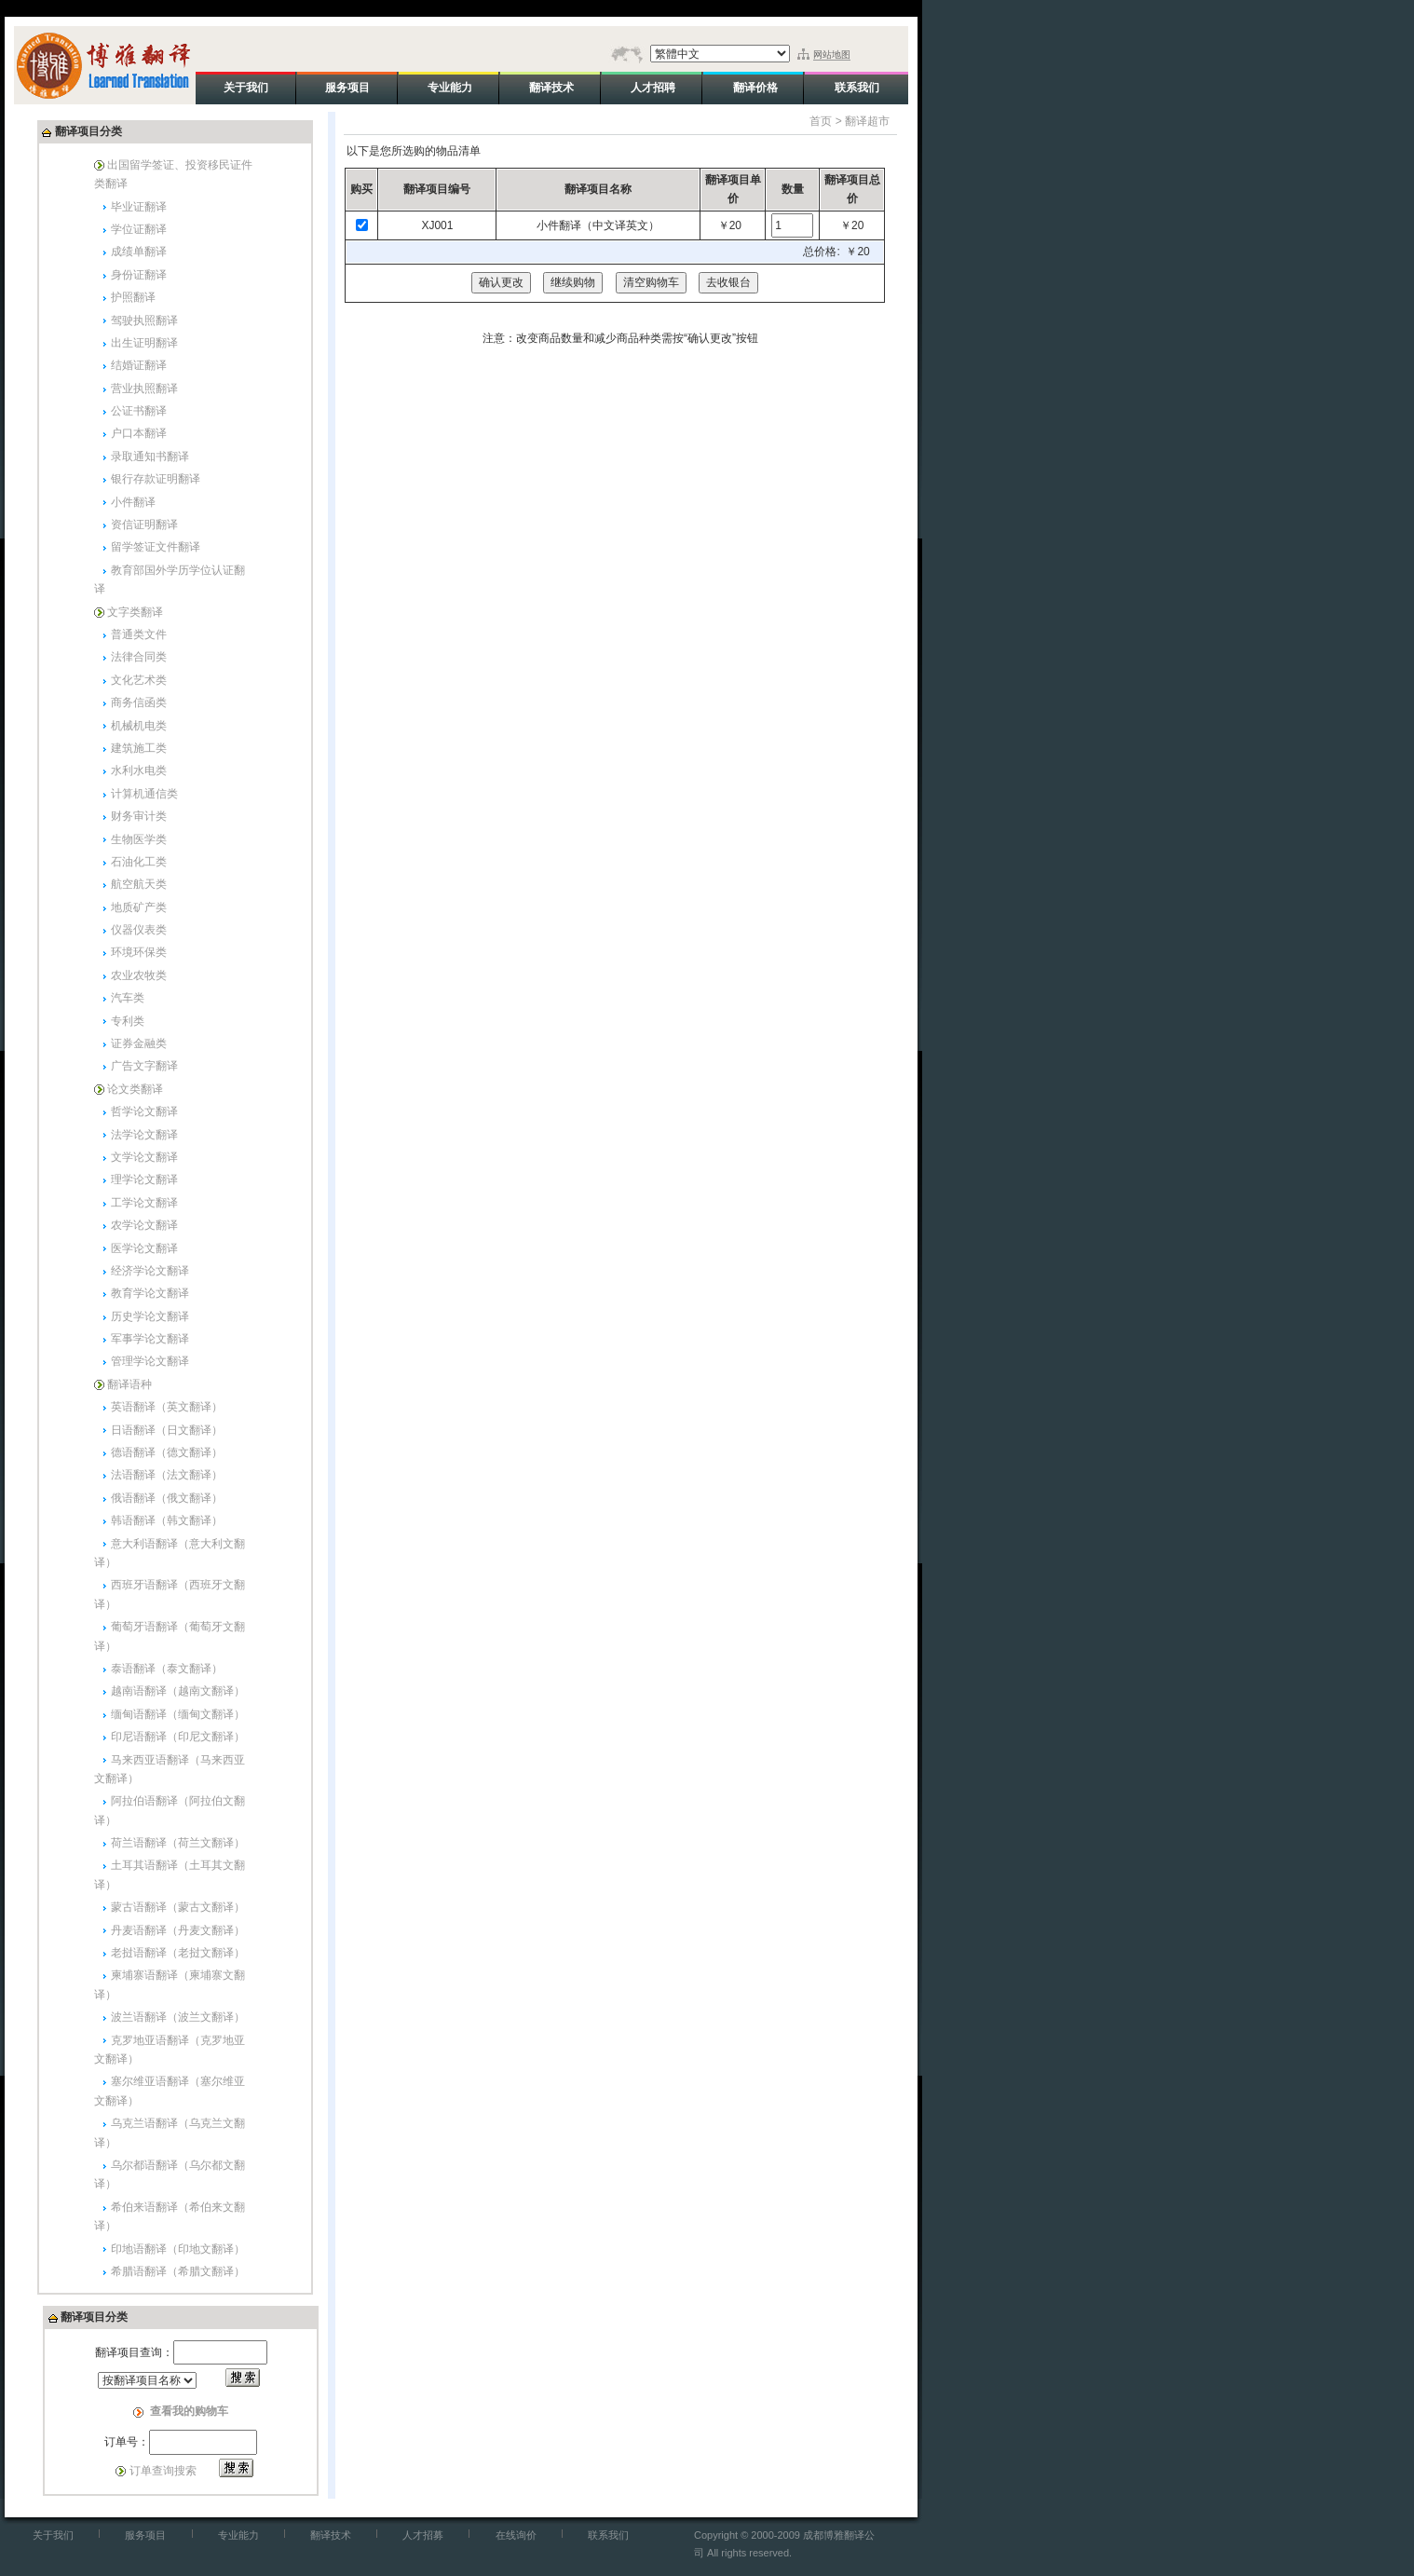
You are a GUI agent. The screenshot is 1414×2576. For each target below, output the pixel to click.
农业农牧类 (139, 975)
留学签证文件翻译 (155, 546)
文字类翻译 (135, 612)
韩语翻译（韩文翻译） (167, 1520)
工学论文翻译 (144, 1202)
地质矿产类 (139, 907)
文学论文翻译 (144, 1157)
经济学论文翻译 (150, 1270)
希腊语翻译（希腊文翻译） (178, 2271)
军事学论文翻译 (150, 1338)
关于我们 (53, 2535)
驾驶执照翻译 (144, 320)
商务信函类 (139, 702)
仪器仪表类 (139, 929)
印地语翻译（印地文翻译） (178, 2249)
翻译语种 (129, 1384)
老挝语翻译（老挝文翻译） (178, 1952)
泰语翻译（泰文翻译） (167, 1668)
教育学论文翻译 (150, 1293)
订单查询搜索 (163, 2470)
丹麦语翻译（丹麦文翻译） (178, 1930)
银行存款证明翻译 (155, 478)
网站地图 (831, 54)
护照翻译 (133, 297)
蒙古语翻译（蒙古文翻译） (178, 1907)
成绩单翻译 (139, 251)
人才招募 (422, 2535)
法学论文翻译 (144, 1134)
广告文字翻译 (144, 1065)
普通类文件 (139, 634)
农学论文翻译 (144, 1225)
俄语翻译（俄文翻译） (167, 1498)
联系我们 (608, 2535)
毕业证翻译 (139, 206)
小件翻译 (133, 502)
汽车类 (127, 997)
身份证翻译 (139, 274)
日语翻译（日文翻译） (167, 1430)
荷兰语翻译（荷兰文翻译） (178, 1842)
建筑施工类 (139, 748)
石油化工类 (139, 861)
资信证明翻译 (144, 524)
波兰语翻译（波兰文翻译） (178, 2017)
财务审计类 (139, 816)
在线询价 (516, 2535)
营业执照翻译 (144, 388)
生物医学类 (139, 839)
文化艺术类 (139, 680)
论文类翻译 (135, 1089)
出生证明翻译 (144, 342)
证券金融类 (139, 1043)
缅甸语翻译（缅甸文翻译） (178, 1714)
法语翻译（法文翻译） (167, 1474)
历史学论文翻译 (150, 1316)
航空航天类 (139, 884)
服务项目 (145, 2535)
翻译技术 (330, 2535)
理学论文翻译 (144, 1179)
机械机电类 (139, 725)
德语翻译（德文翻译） (167, 1452)
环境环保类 (139, 952)
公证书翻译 (139, 410)
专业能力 (238, 2535)
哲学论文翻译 (144, 1111)
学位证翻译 (139, 229)
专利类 (127, 1021)
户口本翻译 (139, 433)
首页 (820, 121)
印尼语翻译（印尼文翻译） (178, 1736)
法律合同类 (139, 656)
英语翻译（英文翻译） (167, 1406)
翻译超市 (867, 121)
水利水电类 (139, 770)
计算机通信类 (144, 793)
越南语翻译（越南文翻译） (178, 1690)
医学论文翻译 (144, 1248)
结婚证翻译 (139, 365)
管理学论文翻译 (150, 1361)
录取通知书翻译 (150, 456)
